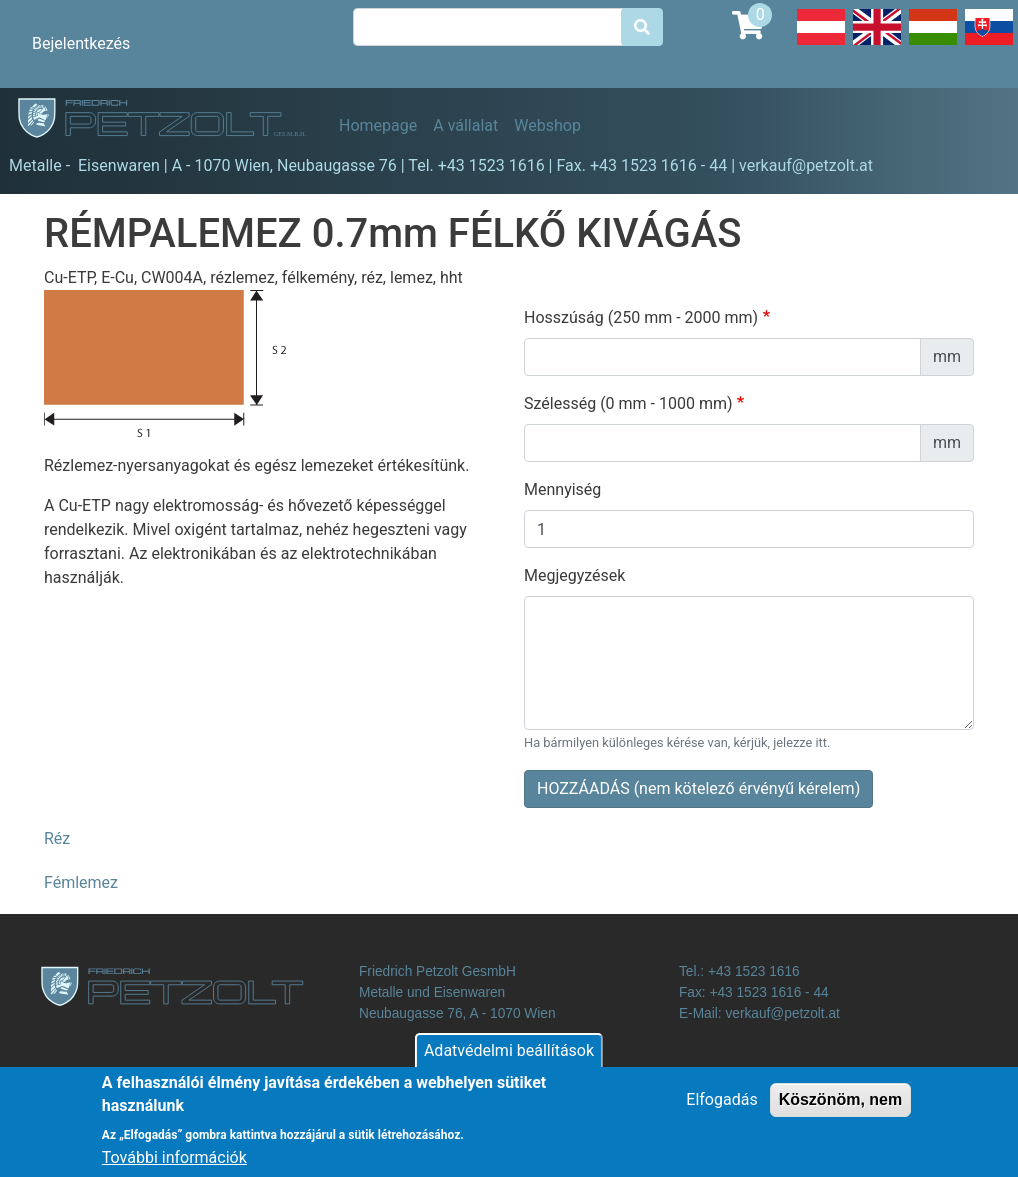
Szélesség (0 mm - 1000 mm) (628, 403)
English (877, 44)
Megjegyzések (574, 575)
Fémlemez (81, 882)
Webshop (547, 125)
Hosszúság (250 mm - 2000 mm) (641, 317)
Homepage (378, 125)
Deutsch (821, 44)
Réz (57, 838)
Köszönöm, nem (841, 1110)
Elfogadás (721, 1110)
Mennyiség (562, 489)
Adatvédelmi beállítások (509, 1061)
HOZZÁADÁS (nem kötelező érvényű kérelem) (698, 788)
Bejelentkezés (81, 43)
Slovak (989, 44)
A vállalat (465, 125)
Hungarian (933, 44)
